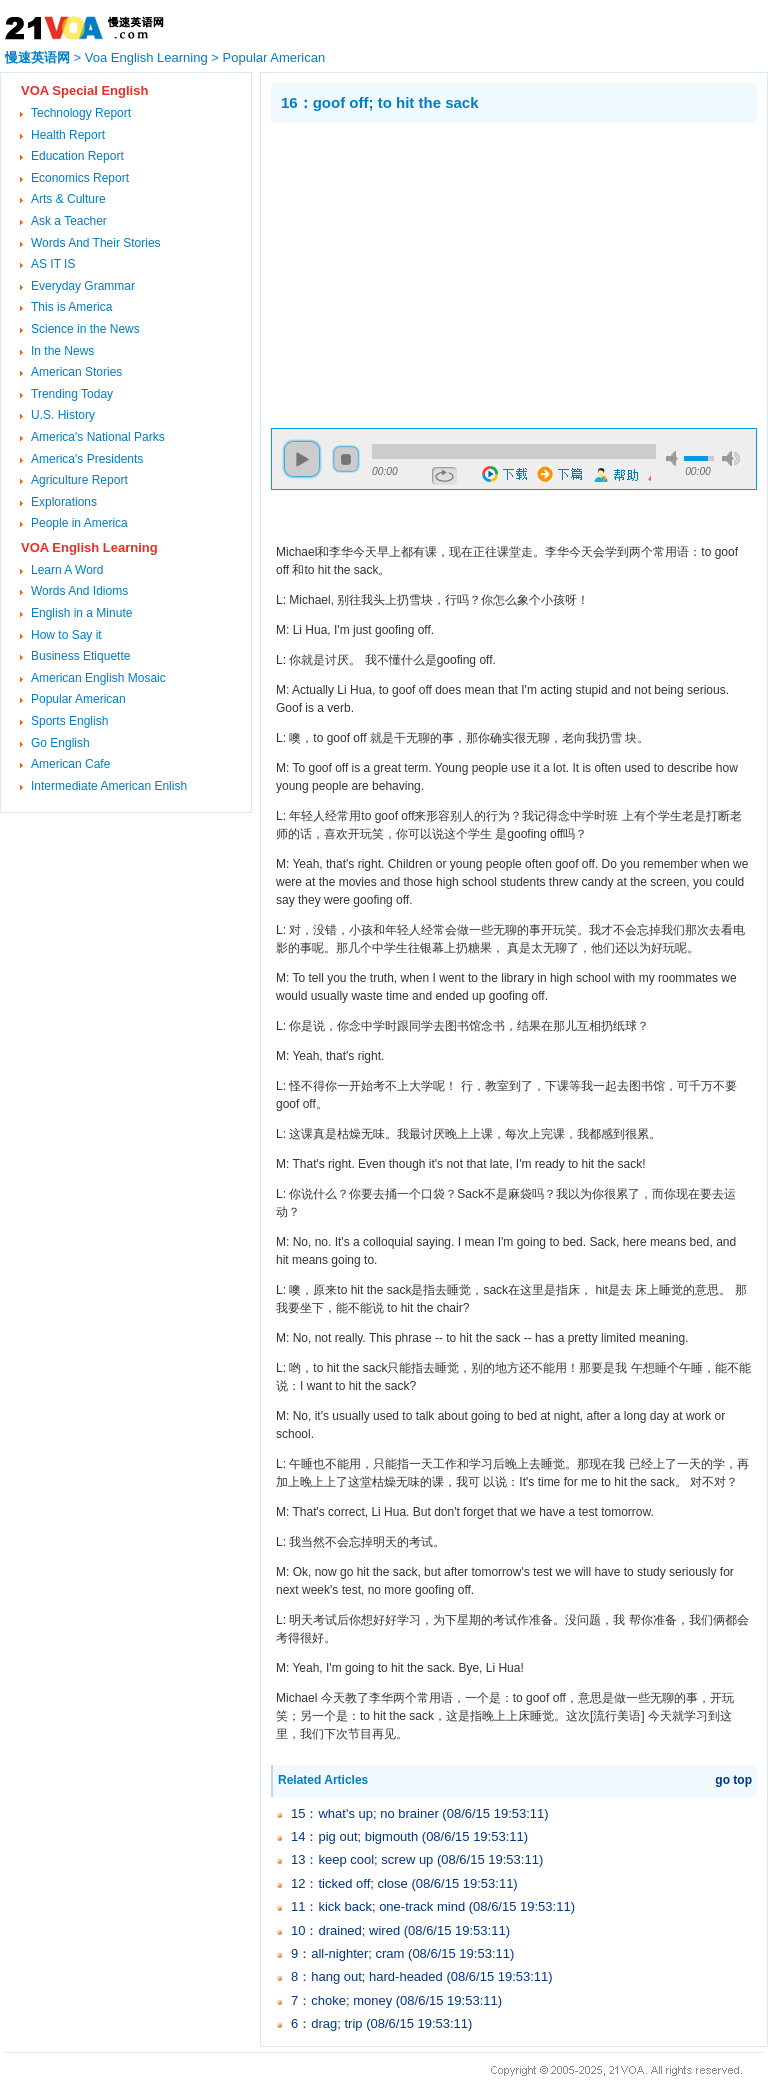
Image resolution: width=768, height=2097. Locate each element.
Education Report (77, 156)
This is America (71, 307)
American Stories (76, 372)
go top (733, 1780)
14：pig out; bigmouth (354, 1836)
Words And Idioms (79, 591)
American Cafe (70, 764)
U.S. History (63, 415)
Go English (60, 743)
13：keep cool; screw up (362, 1859)
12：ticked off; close (349, 1883)
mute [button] (675, 458)
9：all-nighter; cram (347, 1953)
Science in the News (85, 329)
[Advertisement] (439, 273)
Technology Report (81, 113)
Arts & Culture (68, 199)
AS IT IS (53, 264)
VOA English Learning (89, 547)
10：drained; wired (345, 1930)
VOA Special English (84, 90)
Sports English (69, 721)
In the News (62, 351)
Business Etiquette (80, 656)
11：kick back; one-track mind (378, 1906)
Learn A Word (67, 570)
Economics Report (80, 178)
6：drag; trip (327, 2023)
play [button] (302, 459)
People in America (79, 523)
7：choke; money (341, 2000)
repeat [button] (444, 476)
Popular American (274, 57)
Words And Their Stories (96, 243)
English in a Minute (81, 613)
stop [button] (346, 459)
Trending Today (72, 394)
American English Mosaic (98, 678)
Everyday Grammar (83, 286)
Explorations (64, 502)
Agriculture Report (79, 480)
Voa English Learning (146, 57)
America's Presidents (87, 459)
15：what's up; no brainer (365, 1813)
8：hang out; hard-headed (367, 1976)
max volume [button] (731, 458)
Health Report (68, 135)
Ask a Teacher (69, 221)
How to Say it (66, 635)
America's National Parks (98, 437)
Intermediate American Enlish (109, 786)
